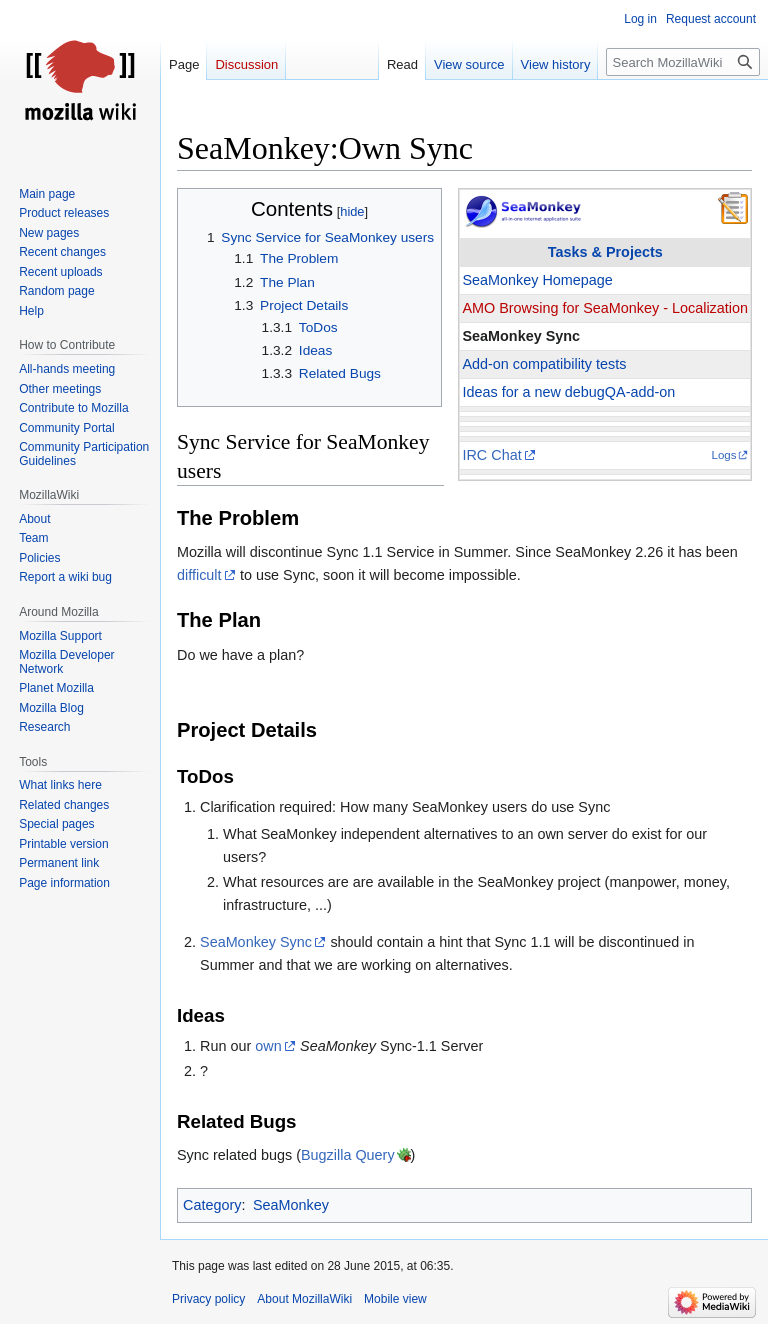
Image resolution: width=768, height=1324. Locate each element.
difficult (199, 575)
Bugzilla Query (348, 1155)
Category (212, 1205)
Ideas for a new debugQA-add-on (568, 392)
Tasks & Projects (605, 252)
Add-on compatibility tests (544, 364)
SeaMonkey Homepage (537, 280)
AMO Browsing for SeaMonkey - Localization (605, 308)
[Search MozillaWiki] (683, 62)
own (268, 1046)
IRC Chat (491, 455)
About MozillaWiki (304, 1299)
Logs (724, 455)
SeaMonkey (291, 1205)
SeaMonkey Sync (521, 336)
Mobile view (395, 1299)
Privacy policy (208, 1299)
